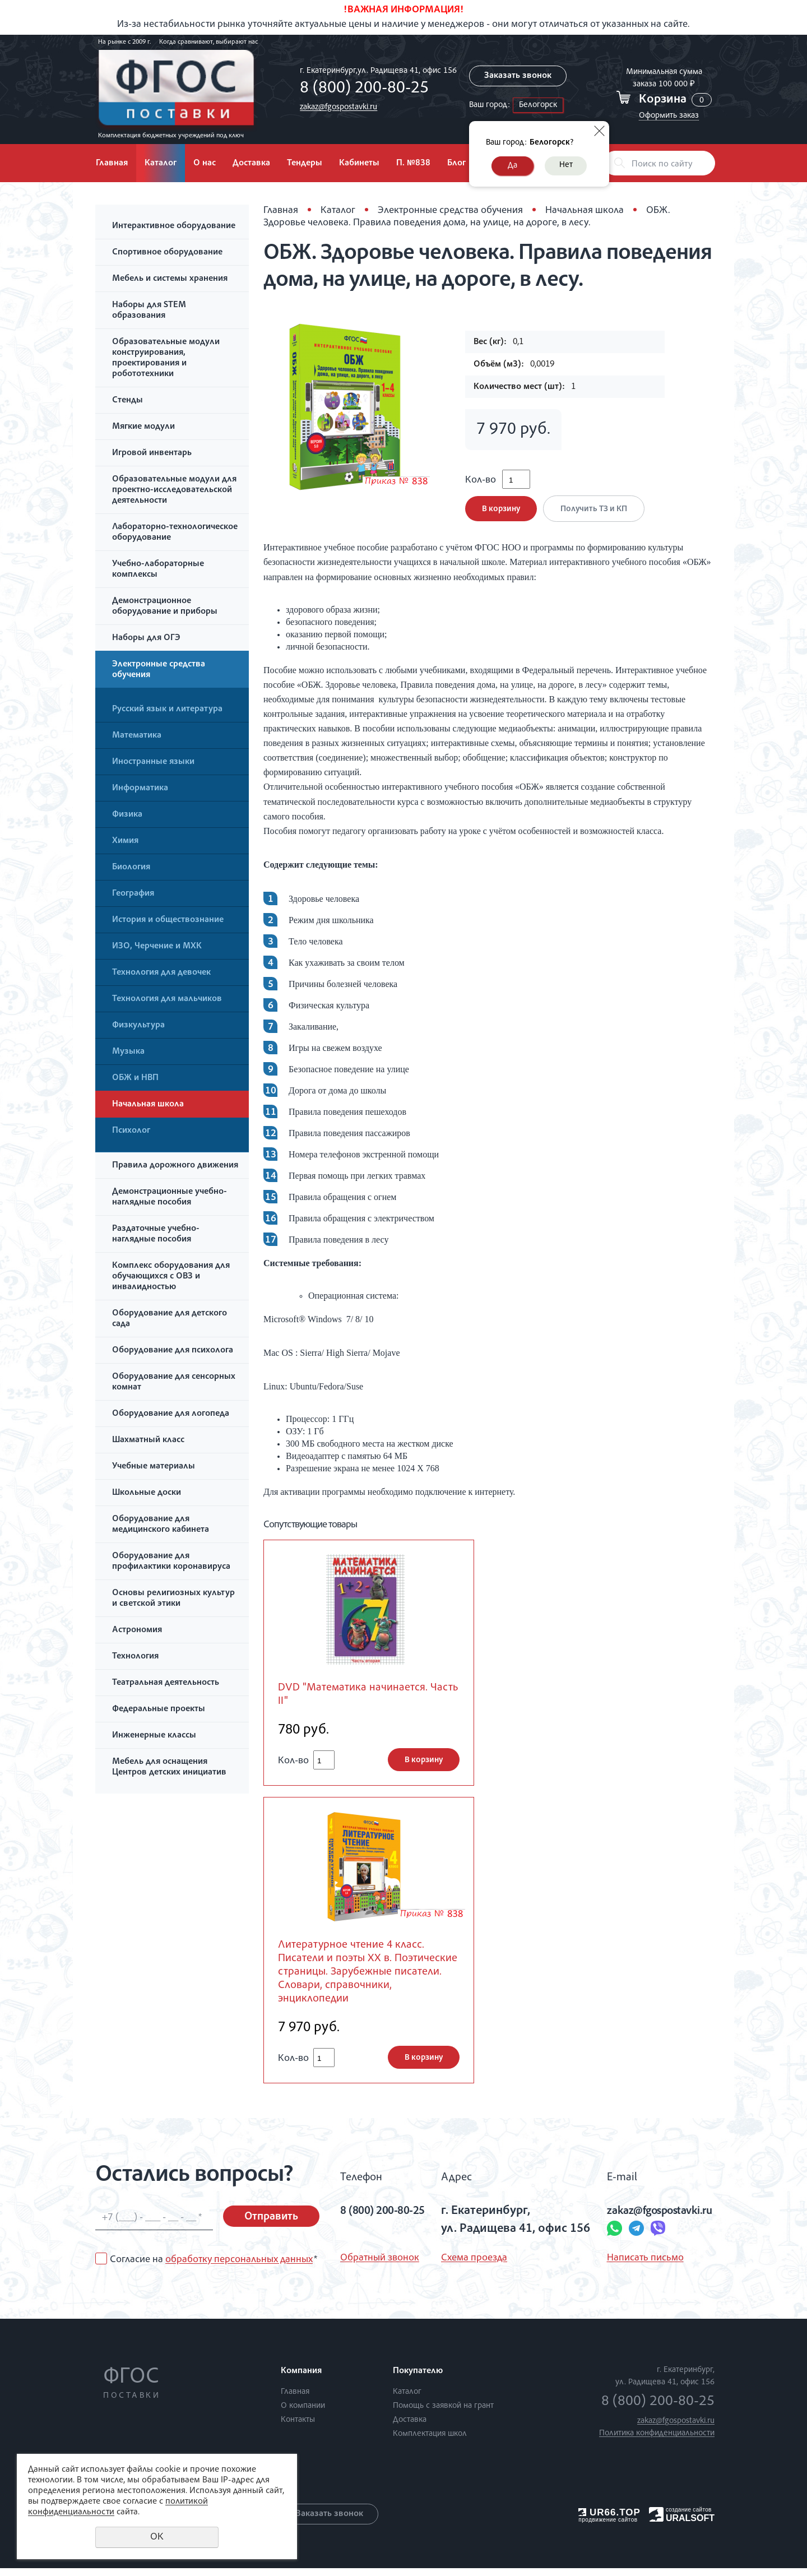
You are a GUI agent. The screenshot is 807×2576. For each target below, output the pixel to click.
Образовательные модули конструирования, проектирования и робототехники (166, 358)
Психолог (131, 1131)
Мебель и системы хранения (170, 279)
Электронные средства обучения (158, 670)
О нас (204, 163)
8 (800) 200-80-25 (360, 89)
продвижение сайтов (607, 2527)
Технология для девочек (161, 973)
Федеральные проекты (158, 1709)
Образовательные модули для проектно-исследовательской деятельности (174, 490)
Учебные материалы (153, 1466)
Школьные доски (146, 1493)
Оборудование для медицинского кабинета (160, 1525)
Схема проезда (473, 2266)
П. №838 (413, 163)
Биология (131, 867)
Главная (112, 163)
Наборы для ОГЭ (146, 638)
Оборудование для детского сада (169, 1319)
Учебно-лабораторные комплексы (158, 570)
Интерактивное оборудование (173, 226)
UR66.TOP (609, 2519)
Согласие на (213, 2267)
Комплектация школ (430, 2442)
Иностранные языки (153, 762)
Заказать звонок (516, 76)
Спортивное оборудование (167, 252)
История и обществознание (168, 920)
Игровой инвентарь (152, 453)
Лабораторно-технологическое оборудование (175, 533)
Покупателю (418, 2379)
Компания (301, 2379)
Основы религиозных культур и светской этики (173, 1599)
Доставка (251, 163)
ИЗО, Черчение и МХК (157, 946)
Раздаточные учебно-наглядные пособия (156, 1234)
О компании (303, 2414)
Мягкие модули (143, 427)
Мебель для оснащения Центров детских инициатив (169, 1767)
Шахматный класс (148, 1440)
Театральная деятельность (165, 1683)
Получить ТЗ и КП (596, 513)
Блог (456, 163)
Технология (135, 1656)
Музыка (128, 1052)
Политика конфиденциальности (657, 2441)
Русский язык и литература (167, 709)
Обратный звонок (379, 2266)
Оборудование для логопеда (170, 1414)
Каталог (161, 163)
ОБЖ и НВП (135, 1078)
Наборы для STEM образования (149, 311)
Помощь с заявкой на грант (443, 2414)
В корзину (501, 513)
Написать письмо (634, 2266)
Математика (136, 735)
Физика (127, 814)
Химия (125, 841)
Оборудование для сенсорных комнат (173, 1382)
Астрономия (137, 1630)
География (133, 893)
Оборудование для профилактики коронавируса (171, 1562)
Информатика (140, 788)
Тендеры (304, 163)
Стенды (127, 400)
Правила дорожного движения (175, 1165)
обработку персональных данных (239, 2267)
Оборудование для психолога (172, 1350)
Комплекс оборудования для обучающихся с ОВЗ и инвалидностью (171, 1277)
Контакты (298, 2428)
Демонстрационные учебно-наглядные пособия (169, 1197)
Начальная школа (148, 1104)
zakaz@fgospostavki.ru (335, 107)
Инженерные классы (154, 1735)
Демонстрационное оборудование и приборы (164, 607)
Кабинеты (359, 163)
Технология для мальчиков (167, 999)
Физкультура (138, 1025)
